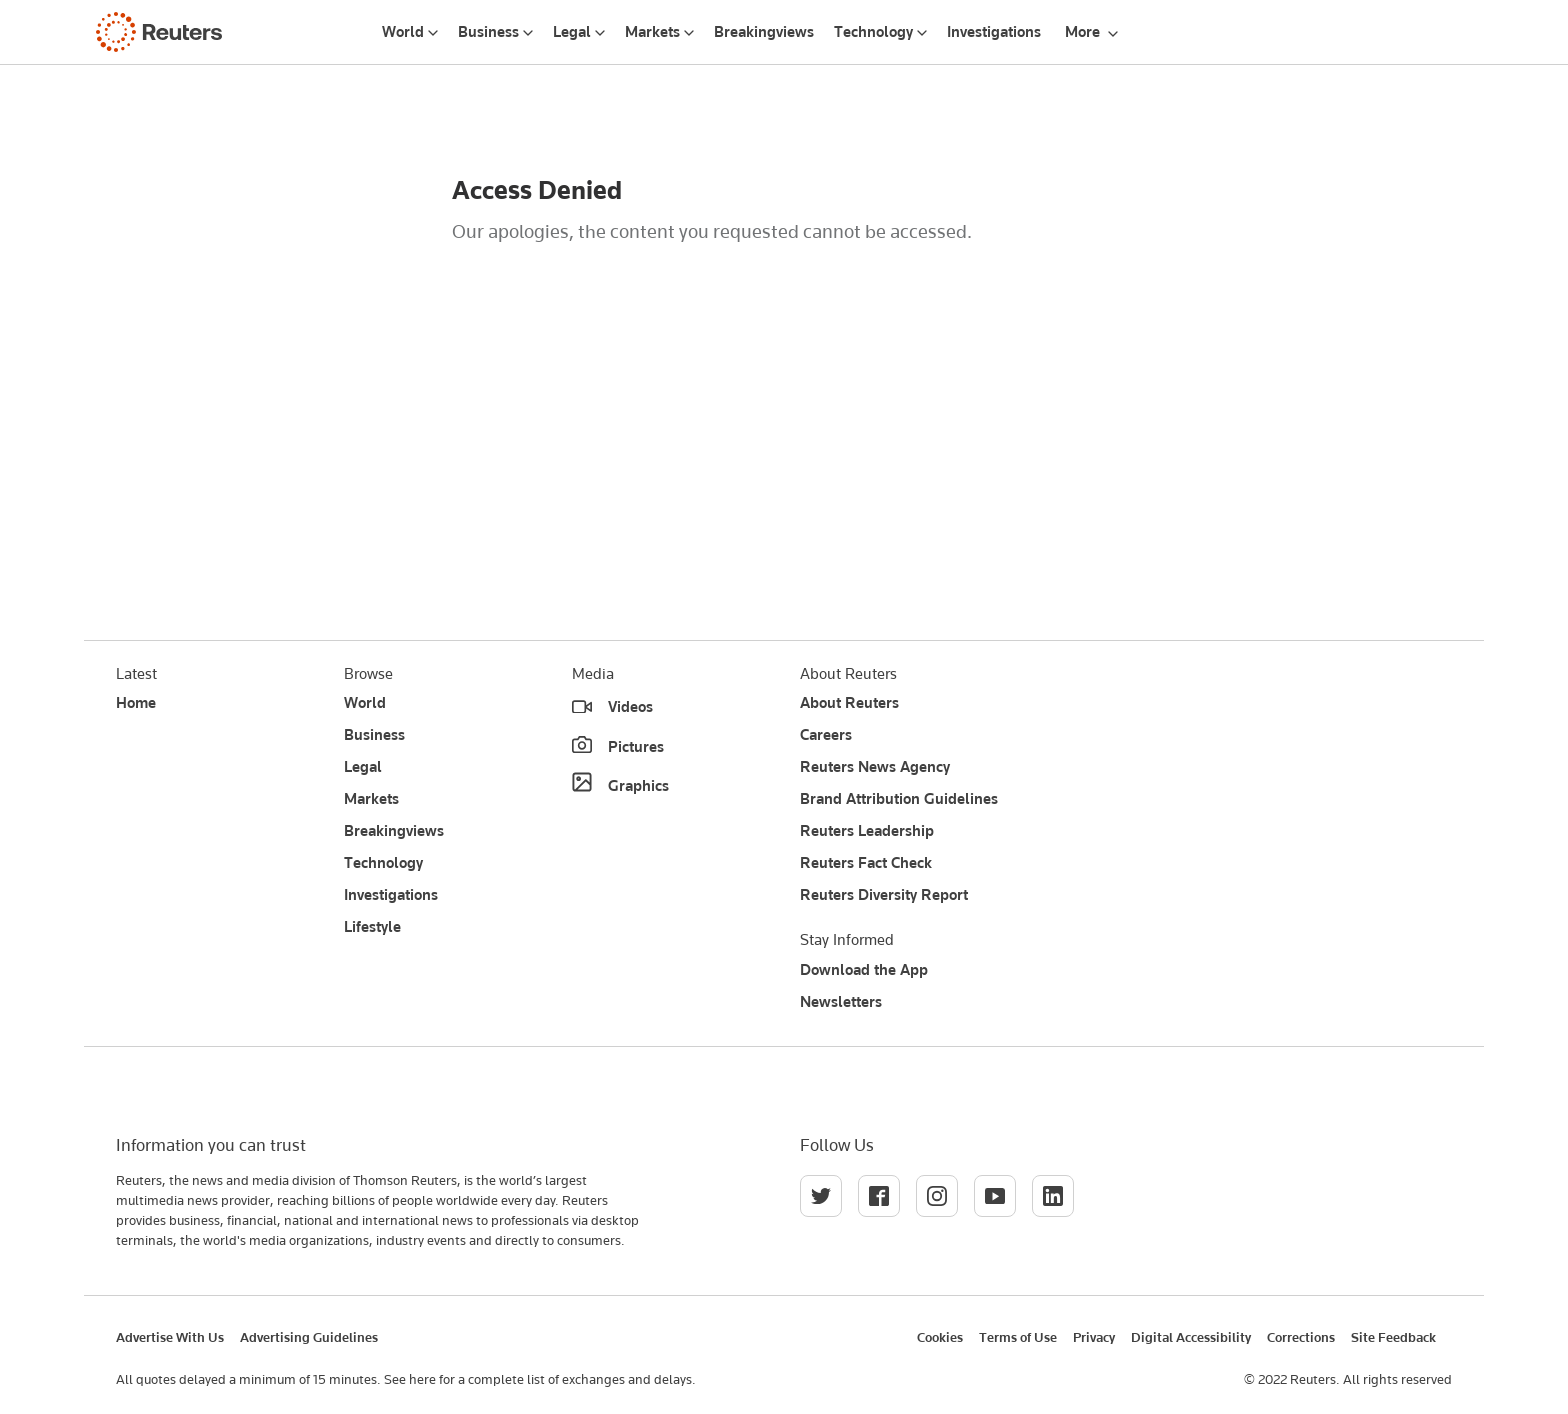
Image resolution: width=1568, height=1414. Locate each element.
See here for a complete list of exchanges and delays (538, 1379)
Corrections (1301, 1337)
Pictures (636, 747)
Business (488, 32)
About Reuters (849, 703)
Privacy (1094, 1337)
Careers (826, 735)
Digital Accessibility (1191, 1337)
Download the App (864, 970)
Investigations (994, 32)
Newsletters (841, 1002)
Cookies (940, 1337)
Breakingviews (764, 32)
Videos (630, 707)
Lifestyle (372, 927)
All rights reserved (1397, 1379)
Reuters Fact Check (866, 863)
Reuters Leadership (867, 831)
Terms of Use (1018, 1337)
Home (136, 703)
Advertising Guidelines (309, 1337)
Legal (572, 32)
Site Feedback (1393, 1337)
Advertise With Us (170, 1337)
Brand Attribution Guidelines (899, 799)
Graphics (638, 786)
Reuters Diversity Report (884, 895)
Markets (652, 32)
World (403, 32)
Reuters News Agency (875, 767)
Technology (873, 32)
